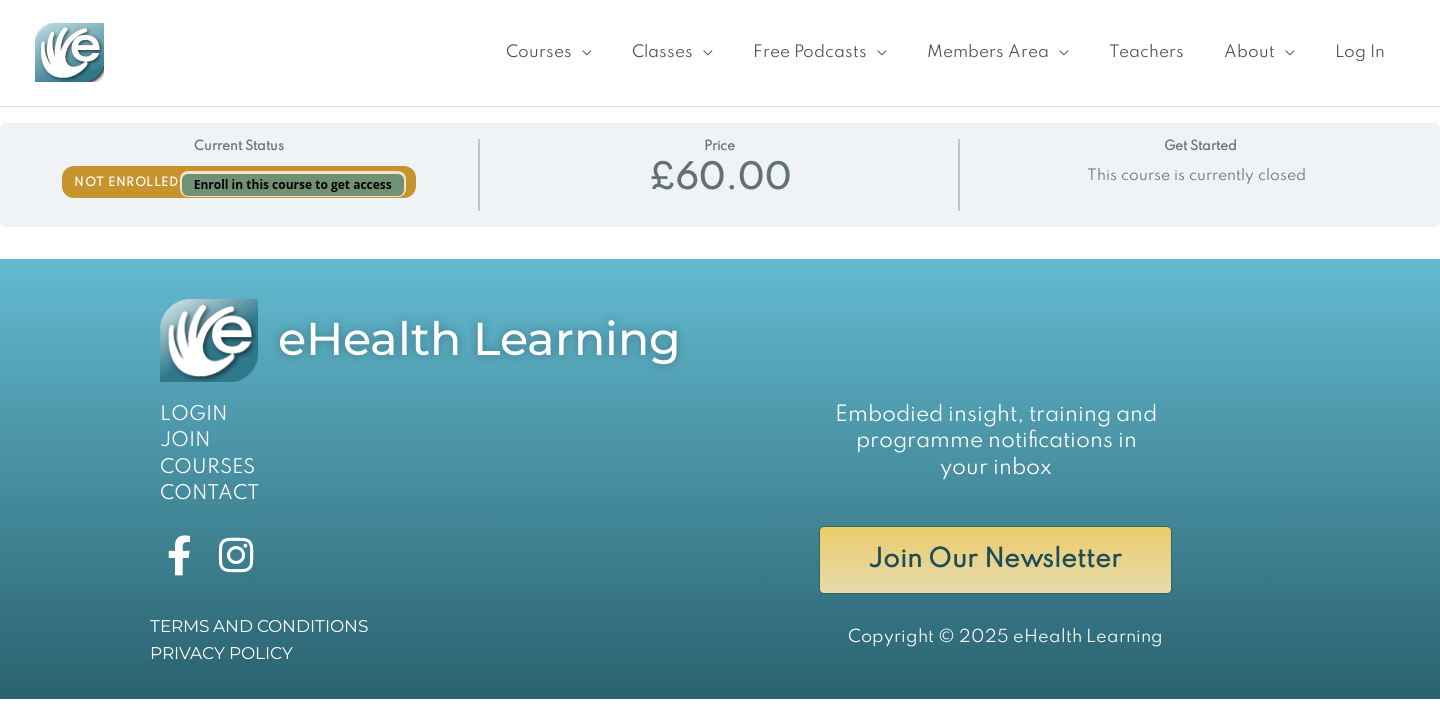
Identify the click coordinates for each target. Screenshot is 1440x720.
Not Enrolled (128, 169)
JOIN (183, 427)
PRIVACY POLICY (216, 648)
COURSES (202, 453)
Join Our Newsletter (995, 550)
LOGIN (190, 400)
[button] (525, 45)
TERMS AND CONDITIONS (253, 622)
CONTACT (204, 480)
